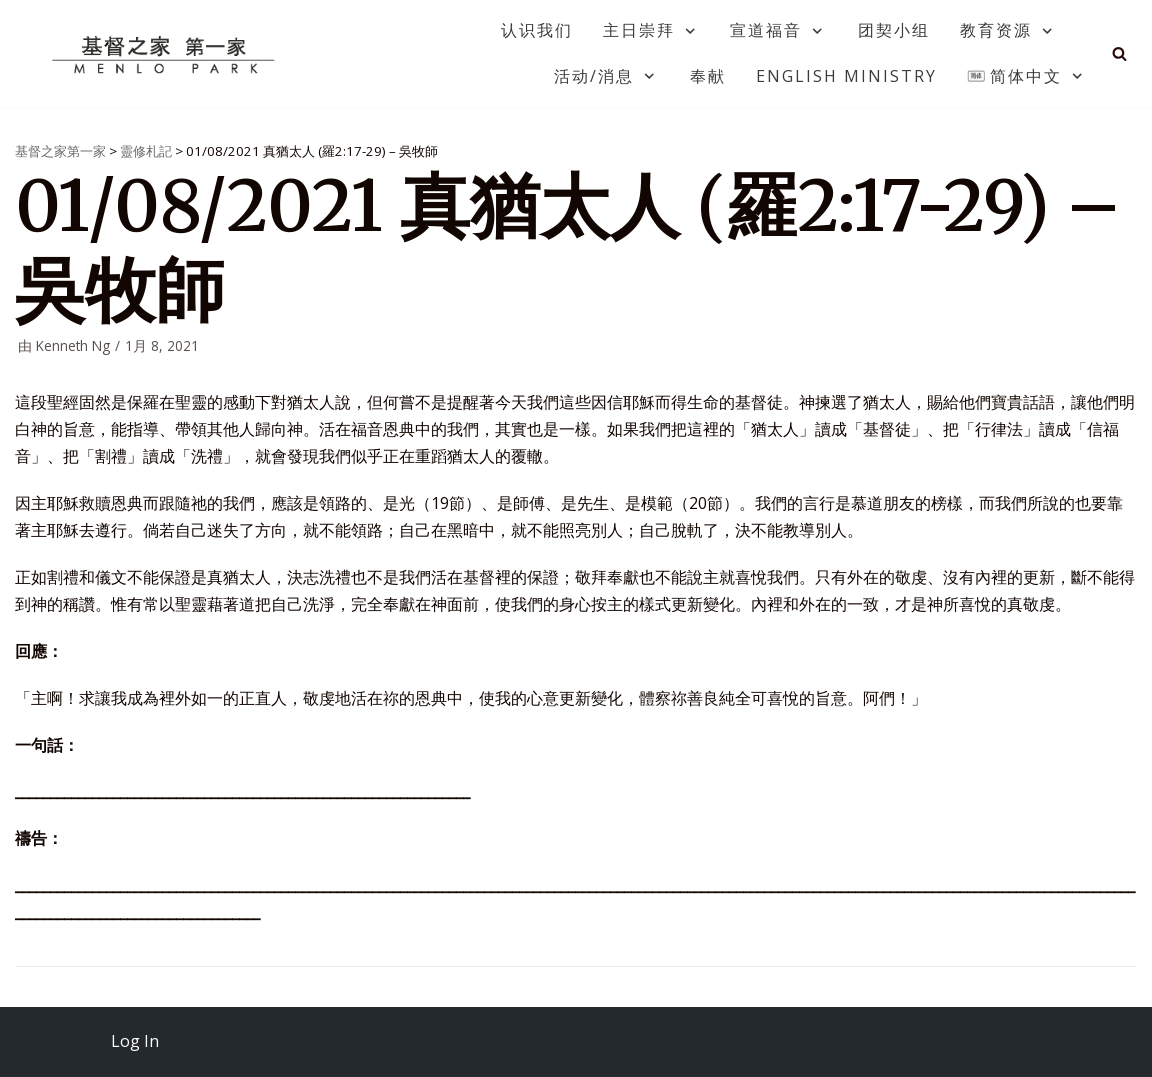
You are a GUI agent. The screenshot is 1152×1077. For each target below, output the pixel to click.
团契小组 (894, 30)
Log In (135, 1041)
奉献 (708, 76)
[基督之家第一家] (166, 54)
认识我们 (537, 30)
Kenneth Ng (73, 345)
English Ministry (846, 76)
